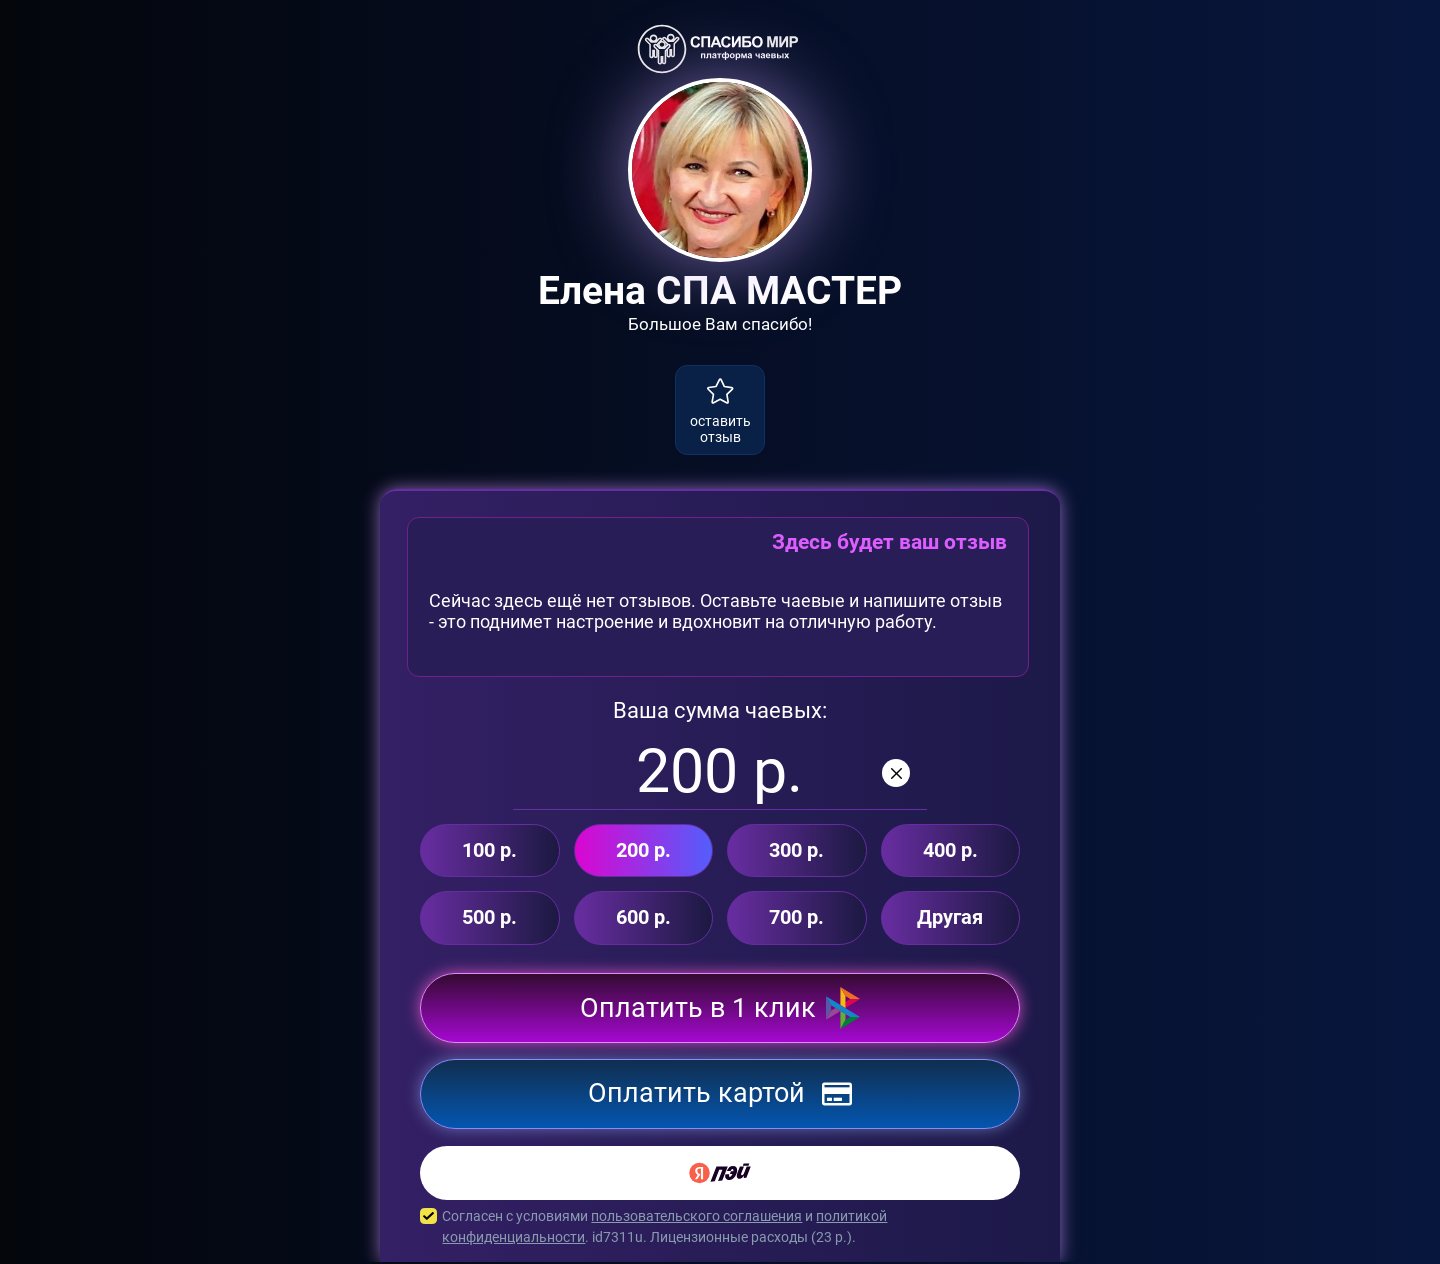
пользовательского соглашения (696, 1218)
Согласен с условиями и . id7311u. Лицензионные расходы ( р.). (720, 1229)
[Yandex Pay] (720, 1175)
